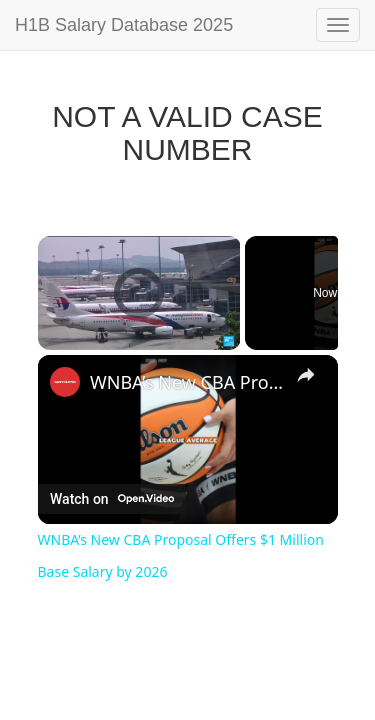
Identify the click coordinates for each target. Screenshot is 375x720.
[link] (65, 382)
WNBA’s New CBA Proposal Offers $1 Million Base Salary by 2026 (188, 382)
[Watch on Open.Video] (112, 499)
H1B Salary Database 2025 (124, 25)
